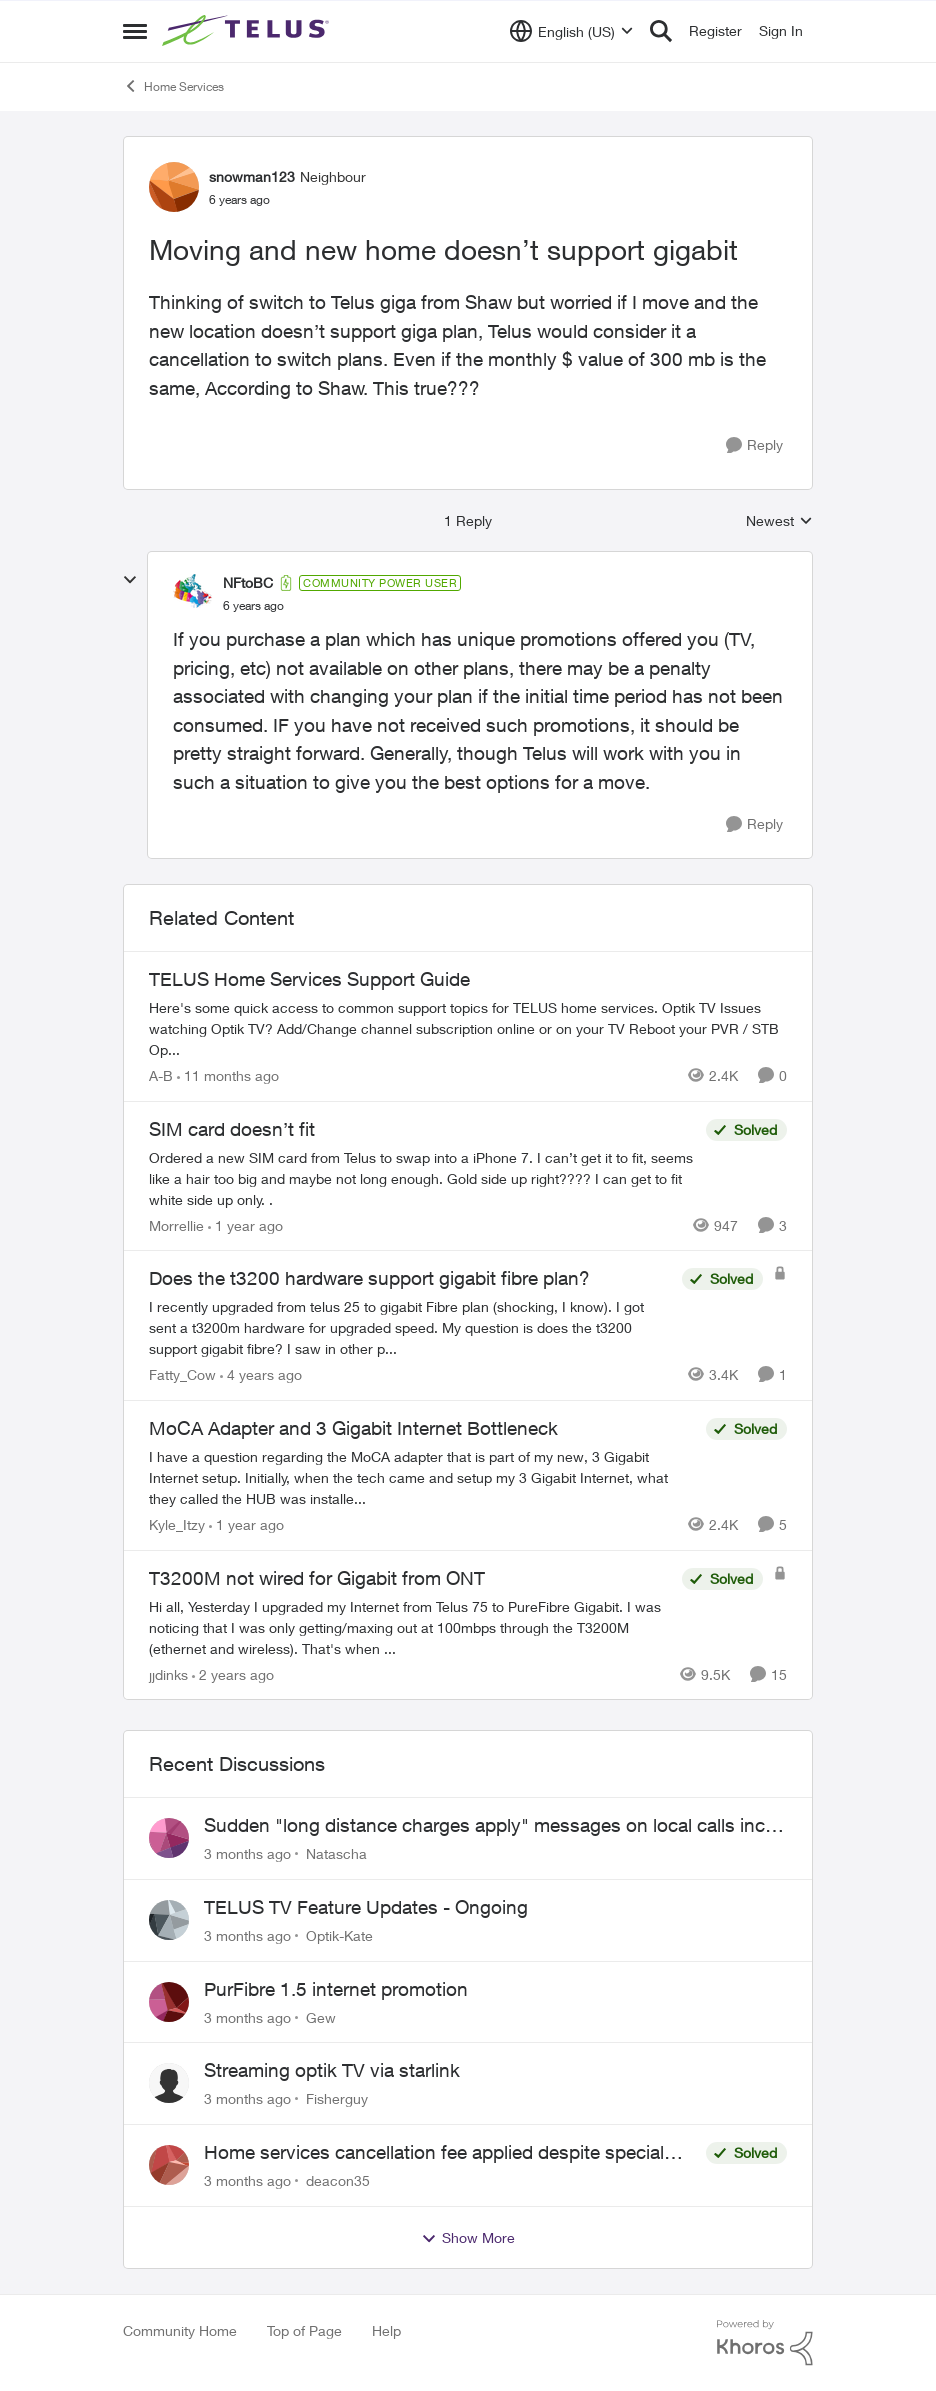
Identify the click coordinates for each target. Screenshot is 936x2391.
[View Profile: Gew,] (169, 2002)
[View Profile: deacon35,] (169, 2165)
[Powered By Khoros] (765, 2343)
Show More (468, 2238)
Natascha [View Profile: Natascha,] (336, 1853)
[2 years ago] (233, 1673)
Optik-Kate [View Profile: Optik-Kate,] (339, 1935)
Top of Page (304, 2330)
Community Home (180, 2330)
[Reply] (754, 445)
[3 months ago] (247, 1853)
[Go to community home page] (248, 31)
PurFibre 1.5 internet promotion (336, 1989)
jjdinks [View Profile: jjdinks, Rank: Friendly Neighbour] (168, 1673)
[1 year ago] (245, 1224)
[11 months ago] (228, 1075)
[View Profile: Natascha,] (169, 1838)
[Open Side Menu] (135, 31)
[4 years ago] (261, 1374)
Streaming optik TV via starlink (332, 2070)
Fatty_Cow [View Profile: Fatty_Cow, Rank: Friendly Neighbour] (182, 1374)
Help (386, 2330)
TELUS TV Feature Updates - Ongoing (366, 1907)
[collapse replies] (130, 580)
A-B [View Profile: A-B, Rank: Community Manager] (161, 1075)
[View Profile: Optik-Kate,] (169, 1920)
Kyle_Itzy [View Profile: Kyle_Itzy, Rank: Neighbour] (177, 1524)
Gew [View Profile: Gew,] (321, 2016)
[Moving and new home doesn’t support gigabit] (253, 606)
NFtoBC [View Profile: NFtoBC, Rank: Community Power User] (248, 582)
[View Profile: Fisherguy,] (169, 2083)
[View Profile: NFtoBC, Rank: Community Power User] (193, 594)
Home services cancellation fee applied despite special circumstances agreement (434, 2153)
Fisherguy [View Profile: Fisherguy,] (337, 2098)
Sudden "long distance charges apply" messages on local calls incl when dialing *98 (486, 1826)
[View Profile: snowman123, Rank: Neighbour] (174, 187)
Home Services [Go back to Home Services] (173, 86)
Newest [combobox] (779, 521)
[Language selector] (571, 31)
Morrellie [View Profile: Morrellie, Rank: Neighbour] (176, 1224)
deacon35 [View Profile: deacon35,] (338, 2180)
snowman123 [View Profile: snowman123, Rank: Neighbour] (252, 176)
